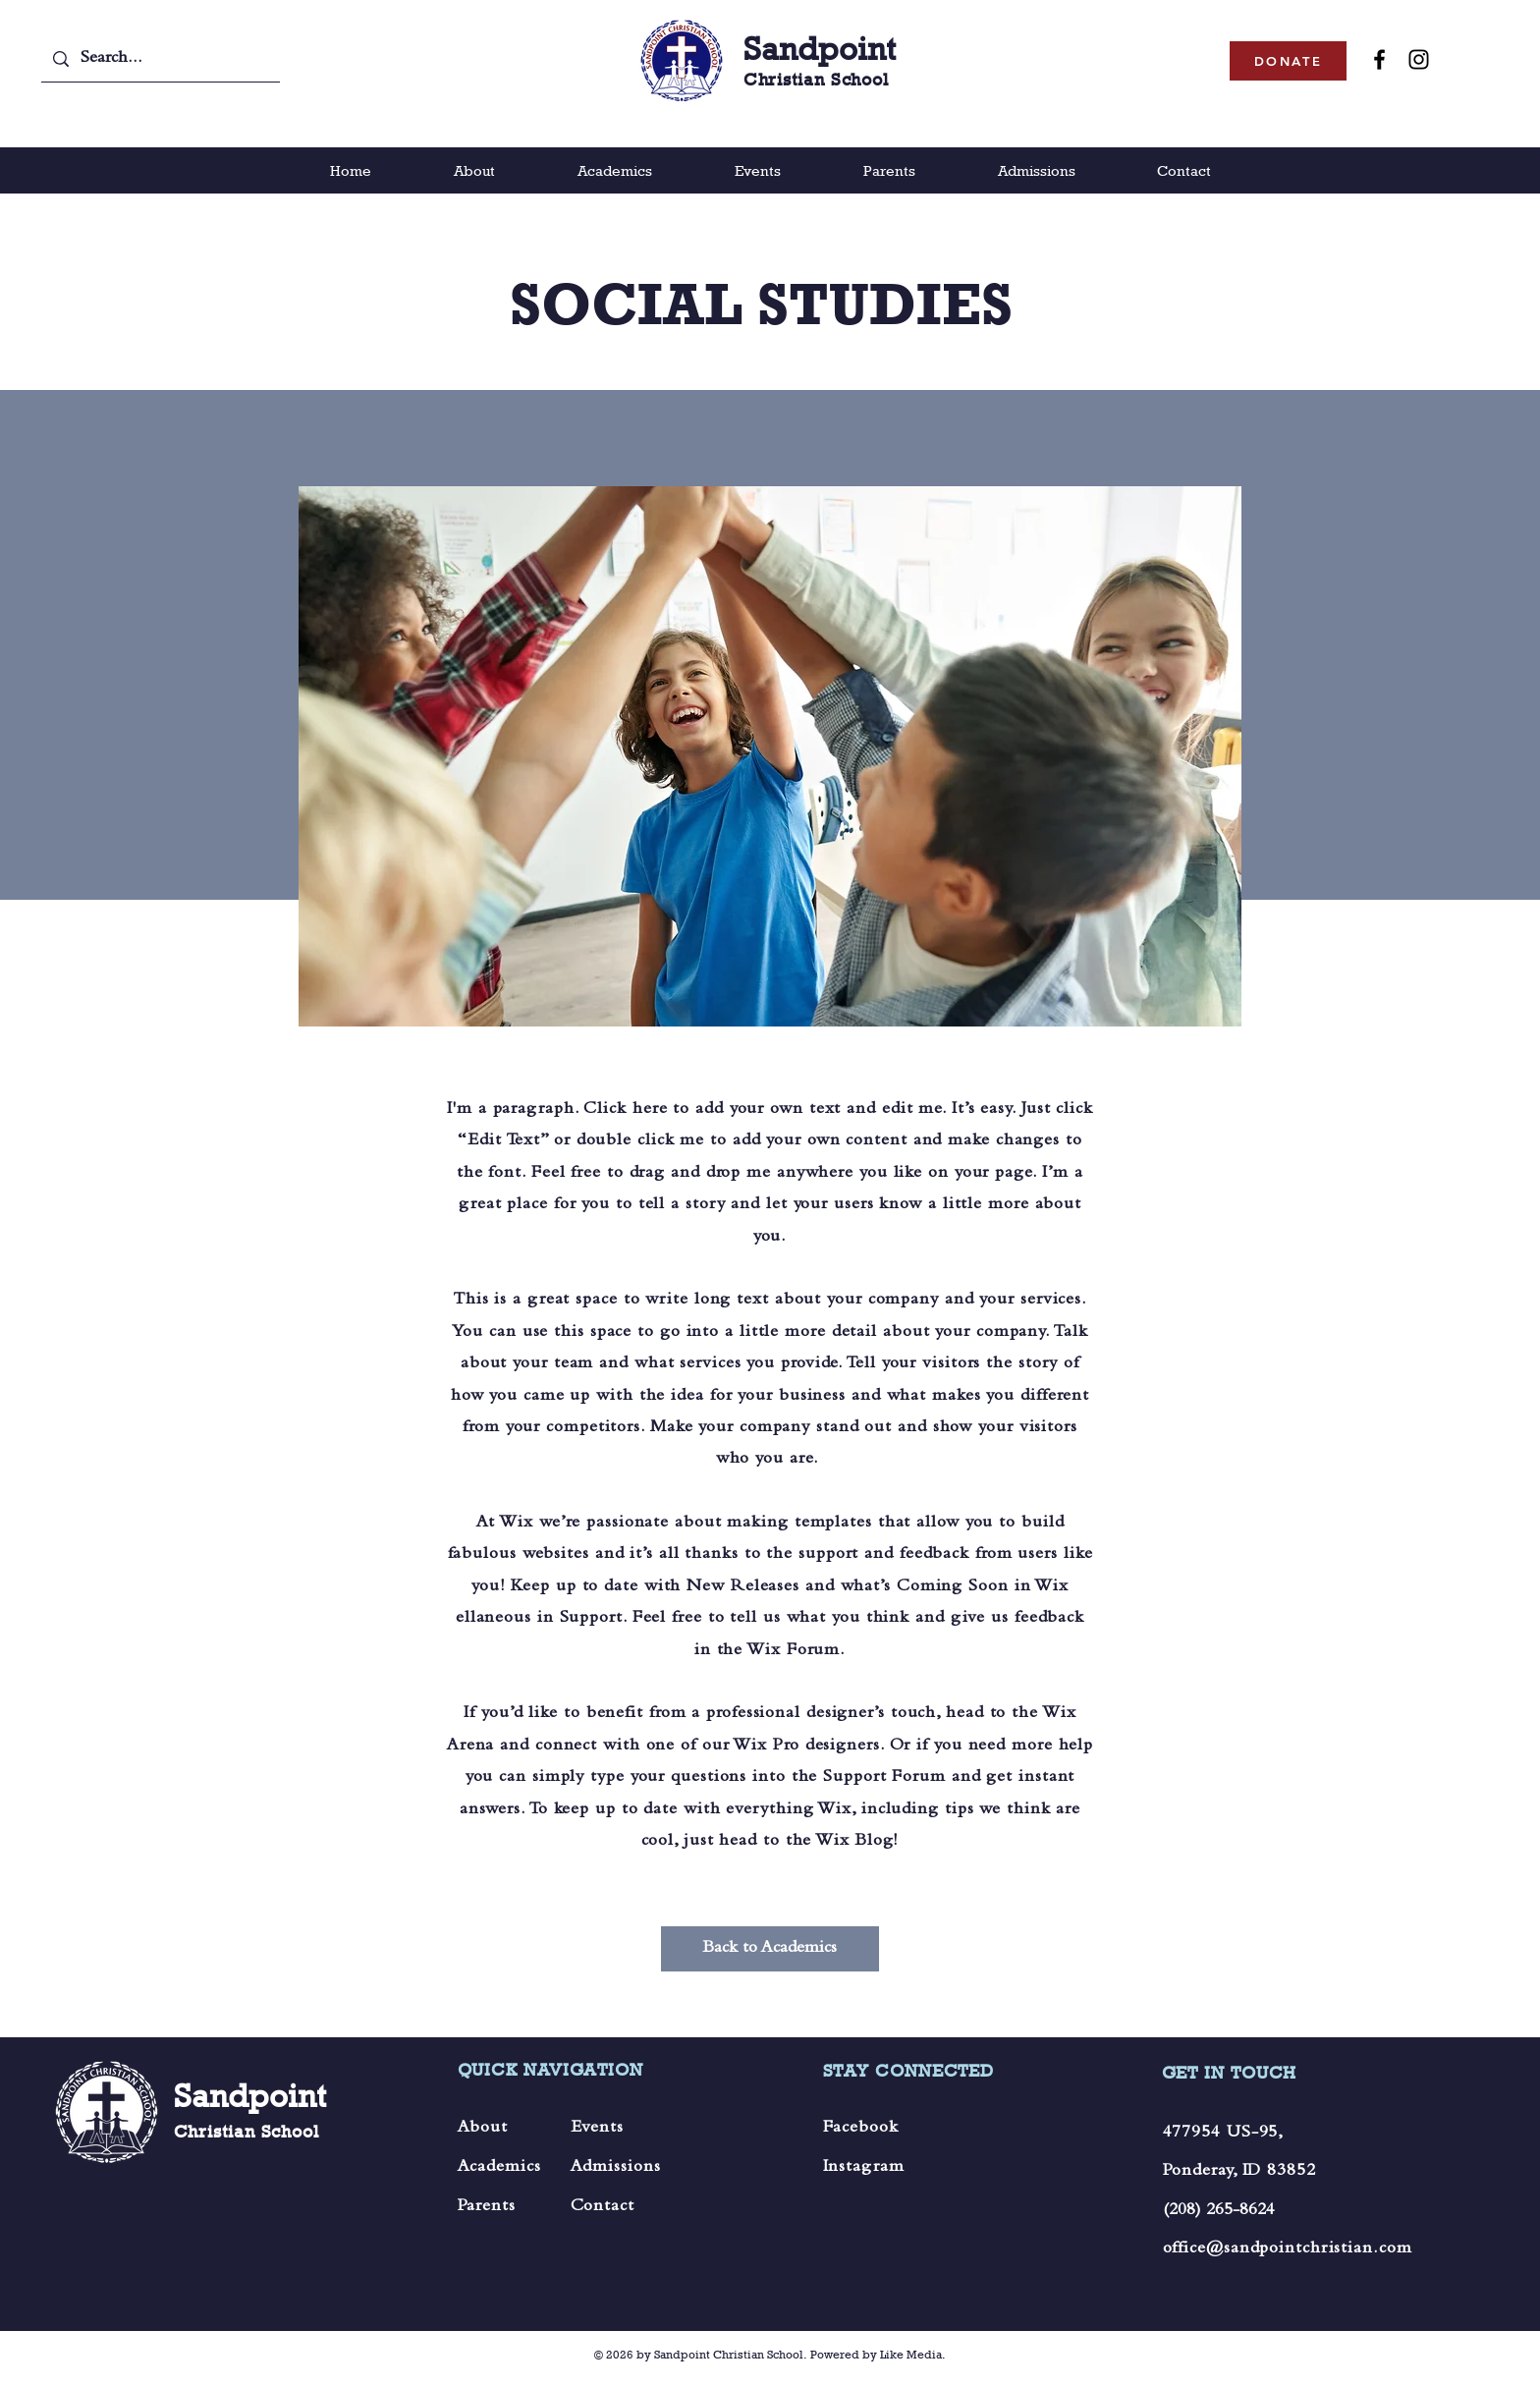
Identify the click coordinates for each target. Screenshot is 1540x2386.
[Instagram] (1418, 59)
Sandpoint (819, 48)
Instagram (864, 2168)
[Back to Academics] (770, 1948)
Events (597, 2128)
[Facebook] (1379, 59)
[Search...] (160, 59)
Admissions (616, 2168)
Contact (602, 2207)
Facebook (861, 2128)
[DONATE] (1288, 61)
